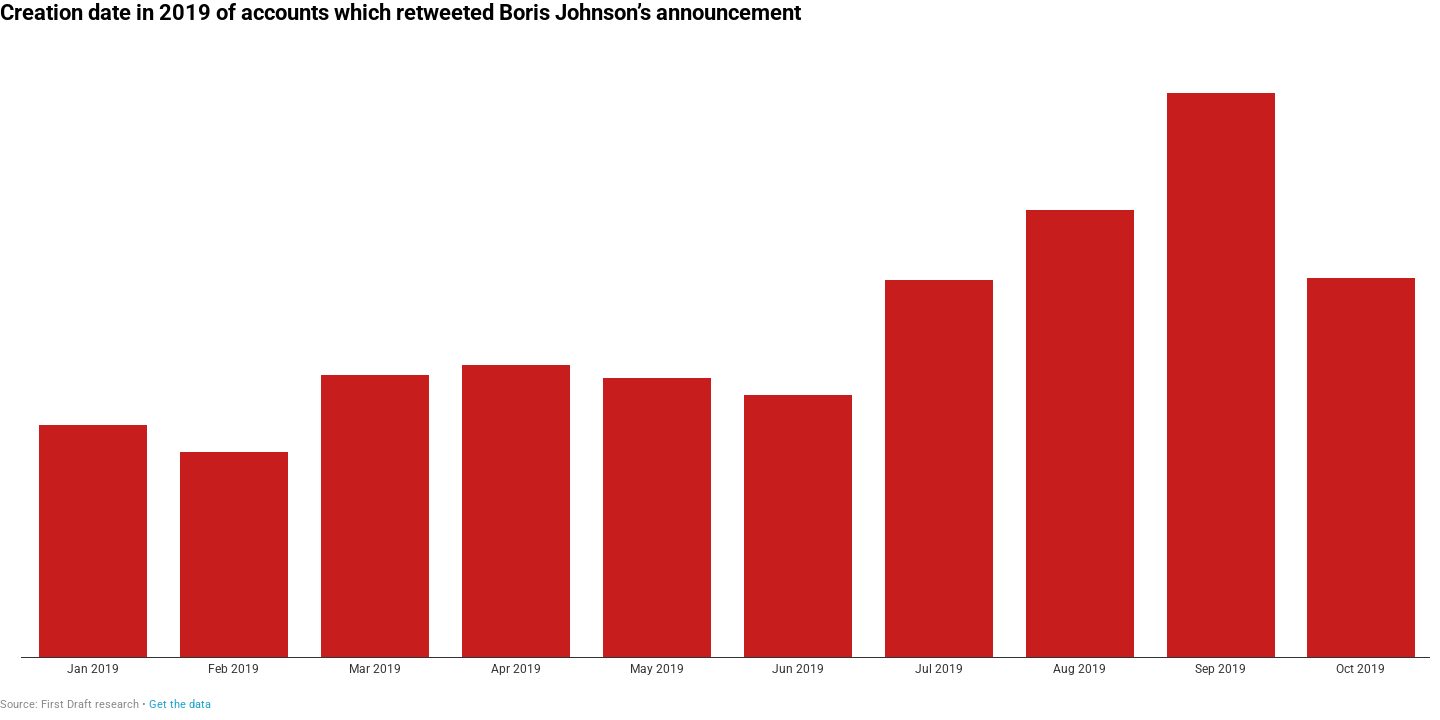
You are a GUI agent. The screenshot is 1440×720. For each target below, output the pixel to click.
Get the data (180, 704)
